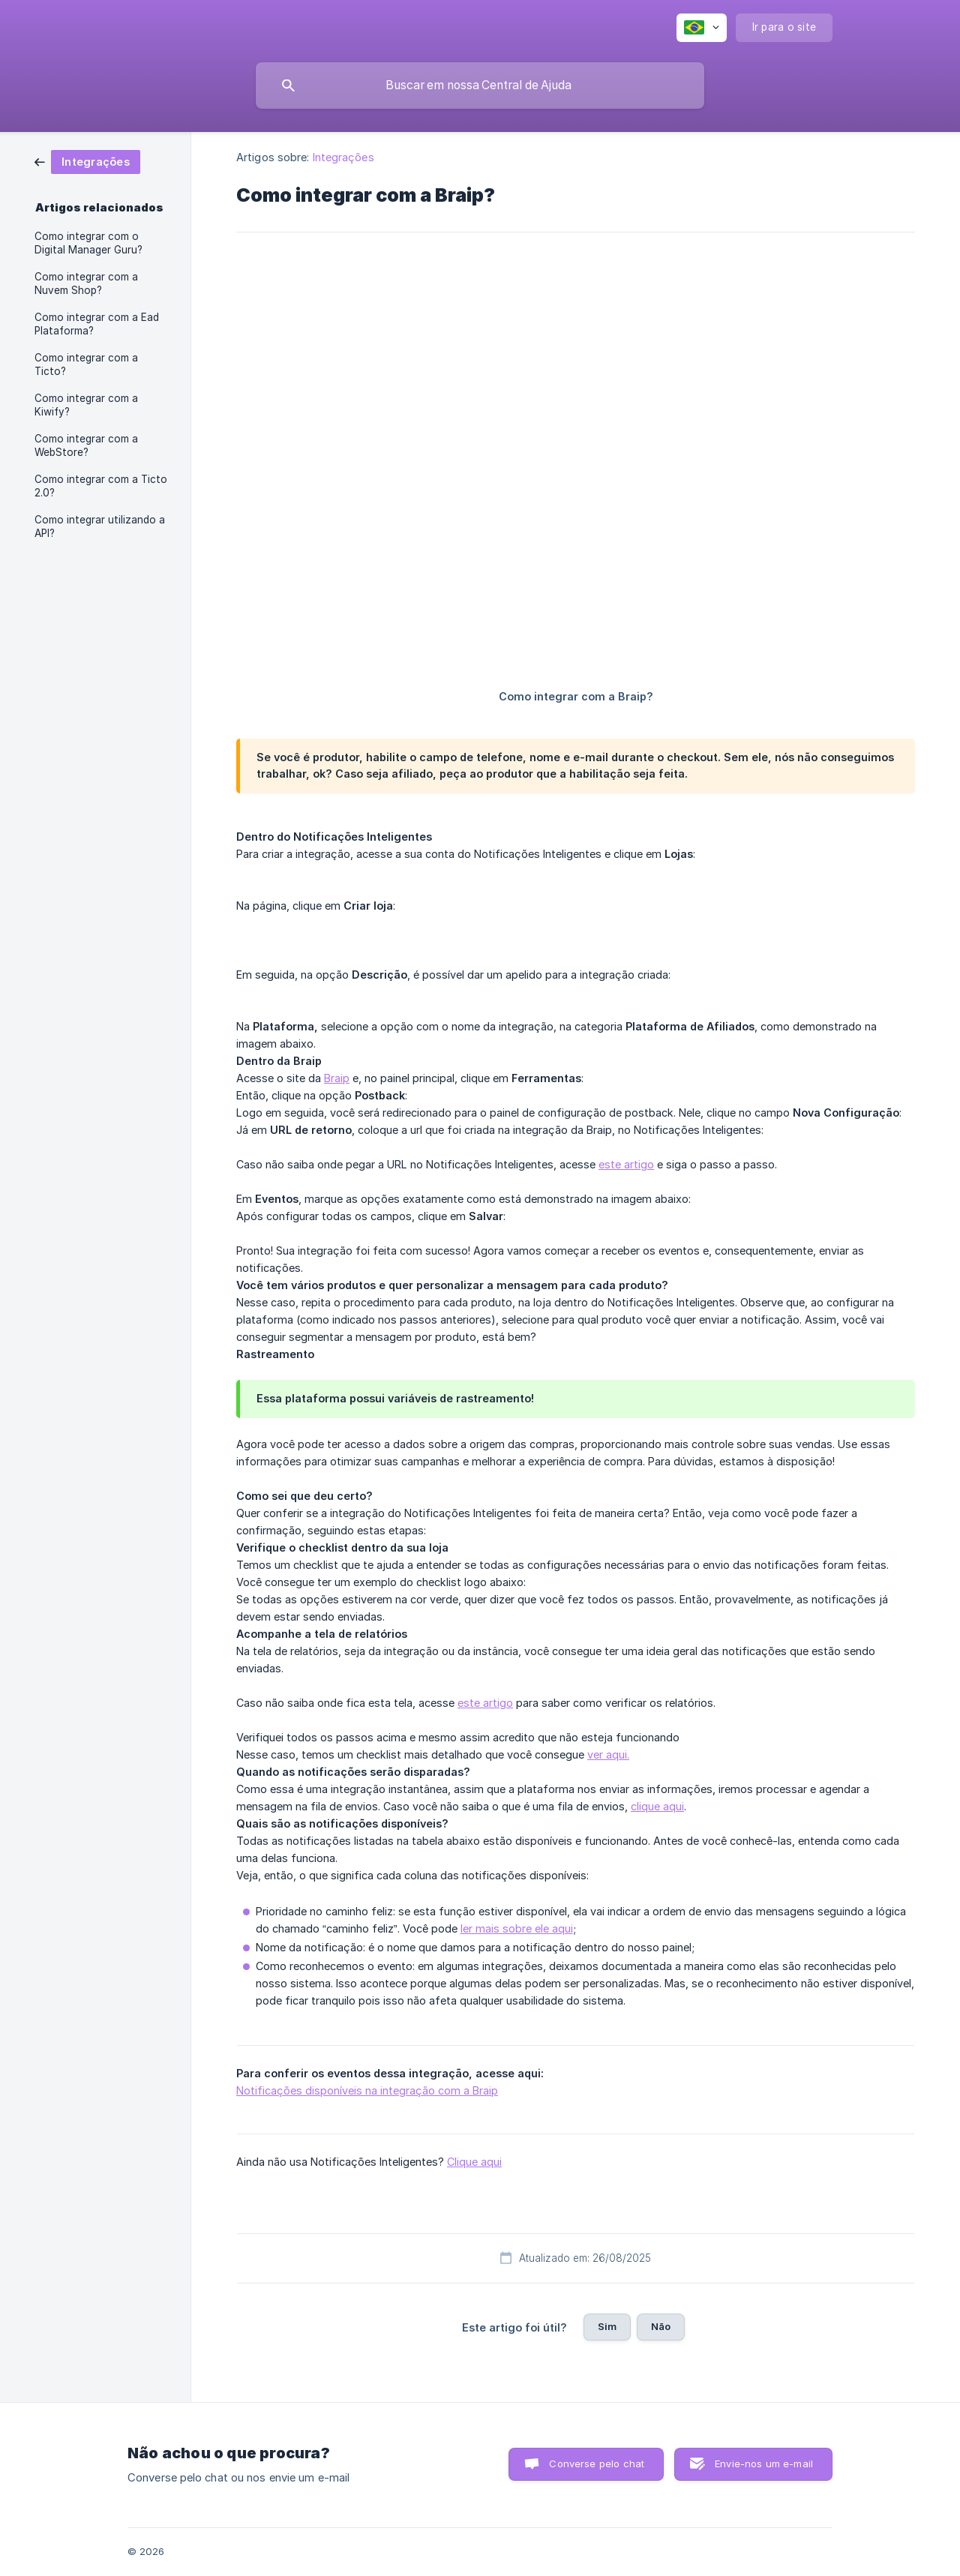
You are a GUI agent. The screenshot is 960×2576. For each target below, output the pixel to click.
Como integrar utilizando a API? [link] (99, 526)
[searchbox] (480, 85)
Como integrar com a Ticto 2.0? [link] (100, 486)
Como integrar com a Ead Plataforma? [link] (96, 324)
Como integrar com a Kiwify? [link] (86, 405)
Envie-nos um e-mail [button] (764, 2464)
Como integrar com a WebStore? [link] (86, 445)
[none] (701, 27)
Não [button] (660, 2326)
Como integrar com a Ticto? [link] (86, 364)
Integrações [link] (343, 157)
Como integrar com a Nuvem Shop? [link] (86, 283)
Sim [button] (607, 2326)
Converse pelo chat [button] (596, 2464)
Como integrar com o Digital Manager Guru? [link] (88, 243)
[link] (87, 161)
